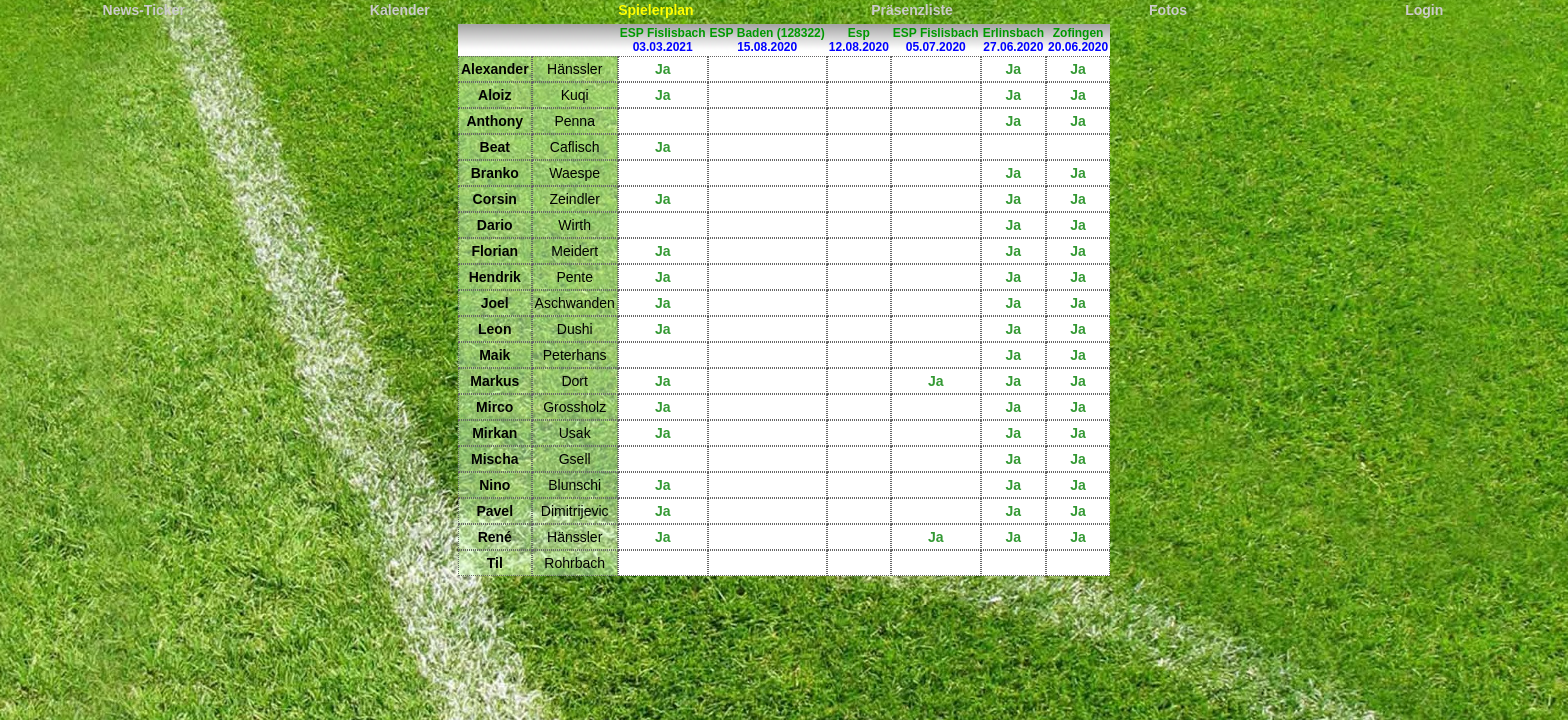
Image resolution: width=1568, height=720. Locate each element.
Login (1424, 10)
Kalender (400, 10)
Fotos (1168, 10)
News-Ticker (144, 10)
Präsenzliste (912, 10)
